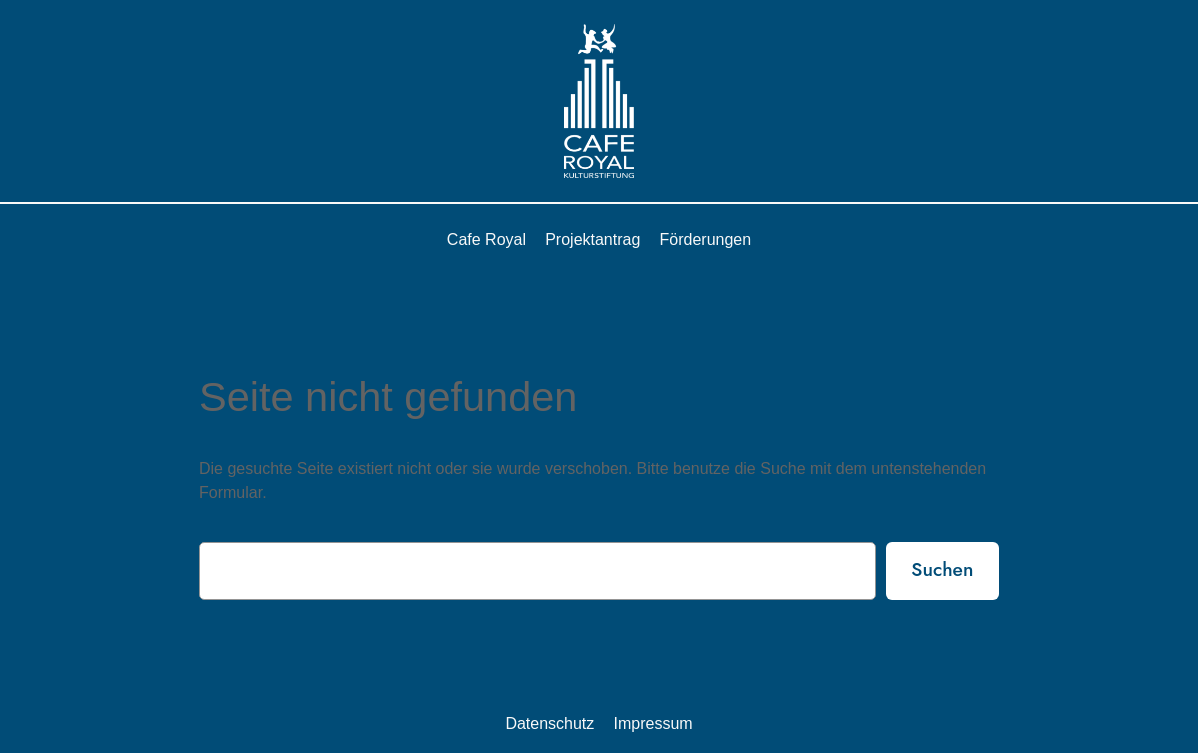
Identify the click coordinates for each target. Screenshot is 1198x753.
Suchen (942, 569)
